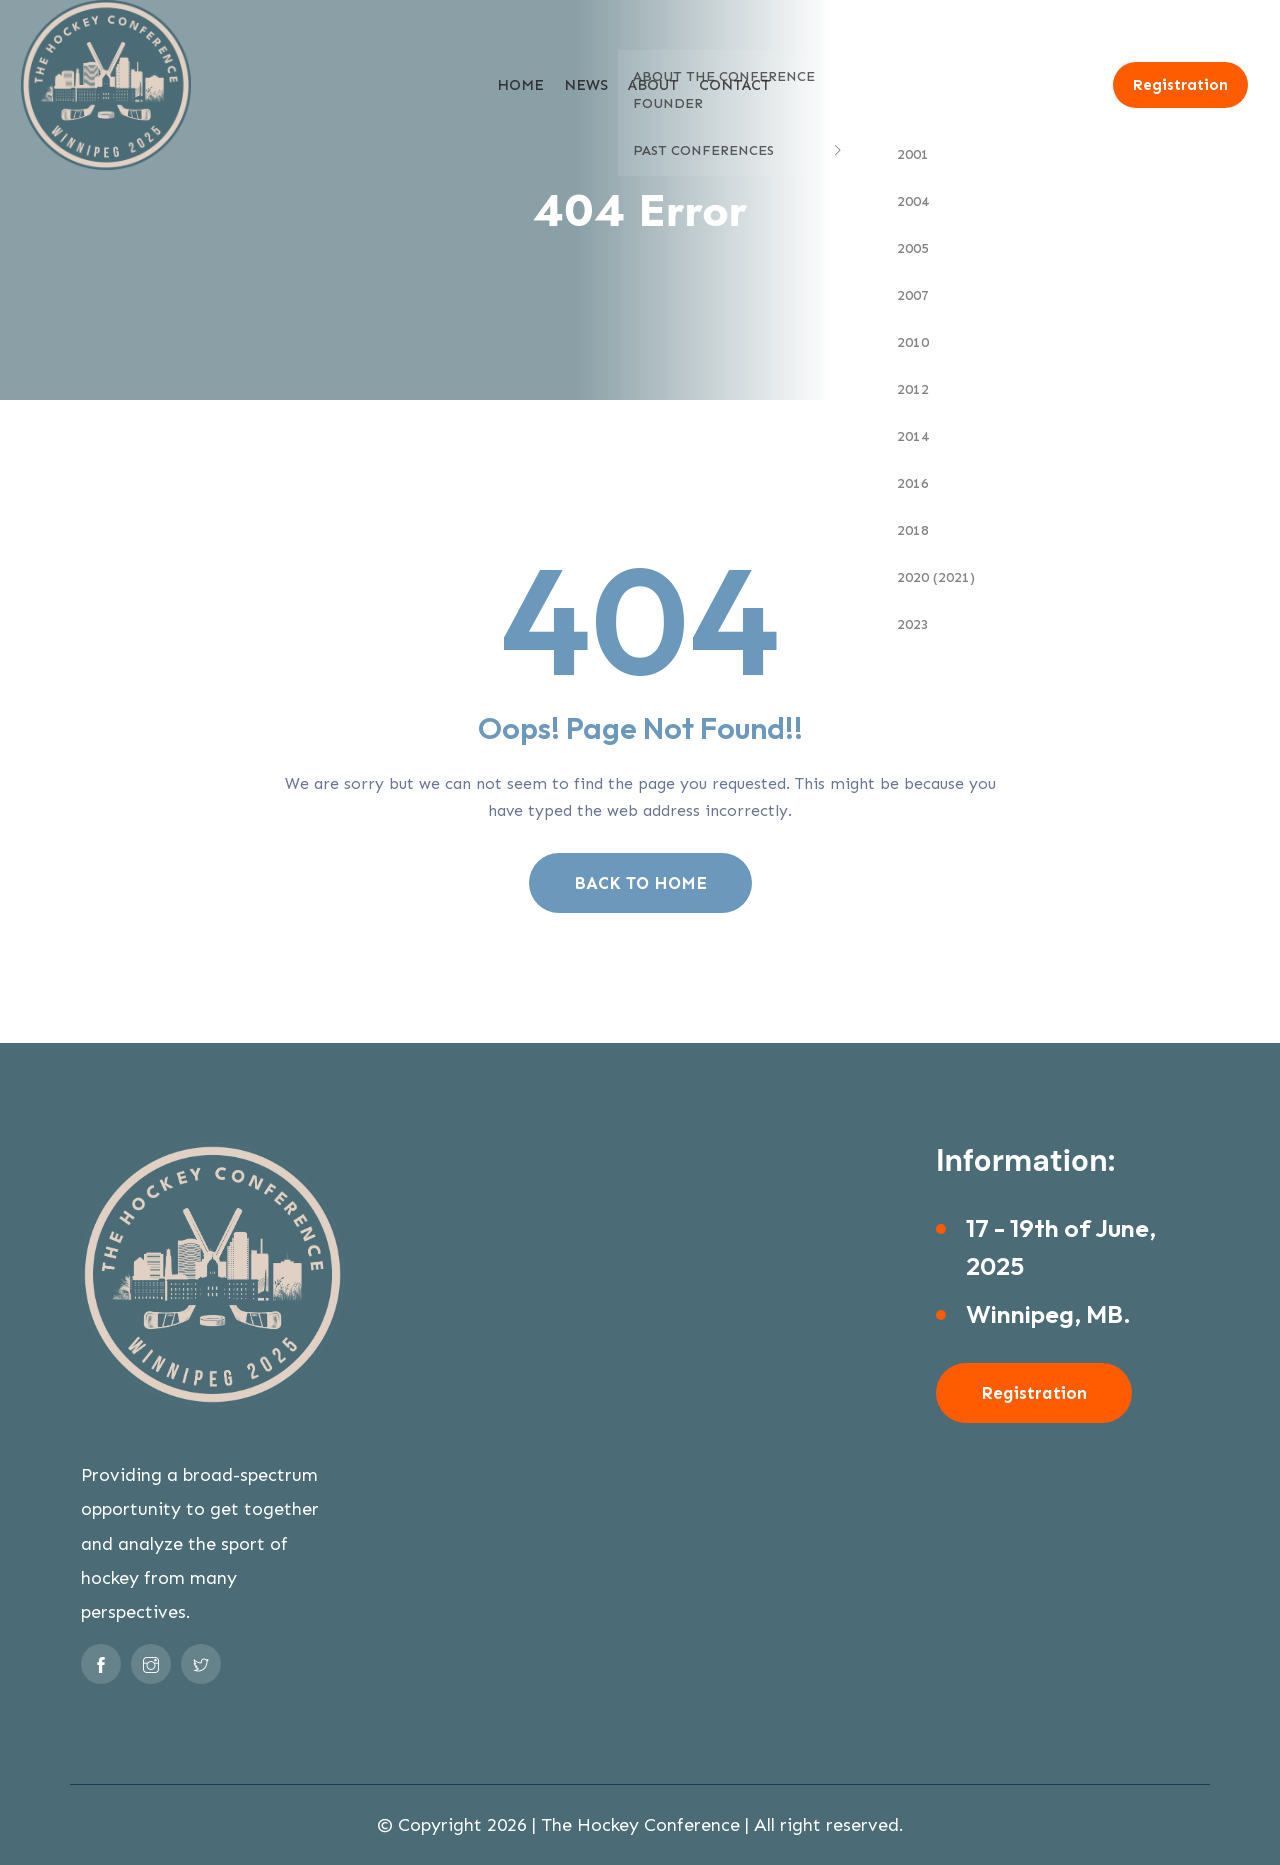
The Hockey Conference (640, 1825)
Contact (735, 85)
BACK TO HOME (640, 883)
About (653, 85)
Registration (1180, 85)
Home (520, 85)
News (586, 85)
